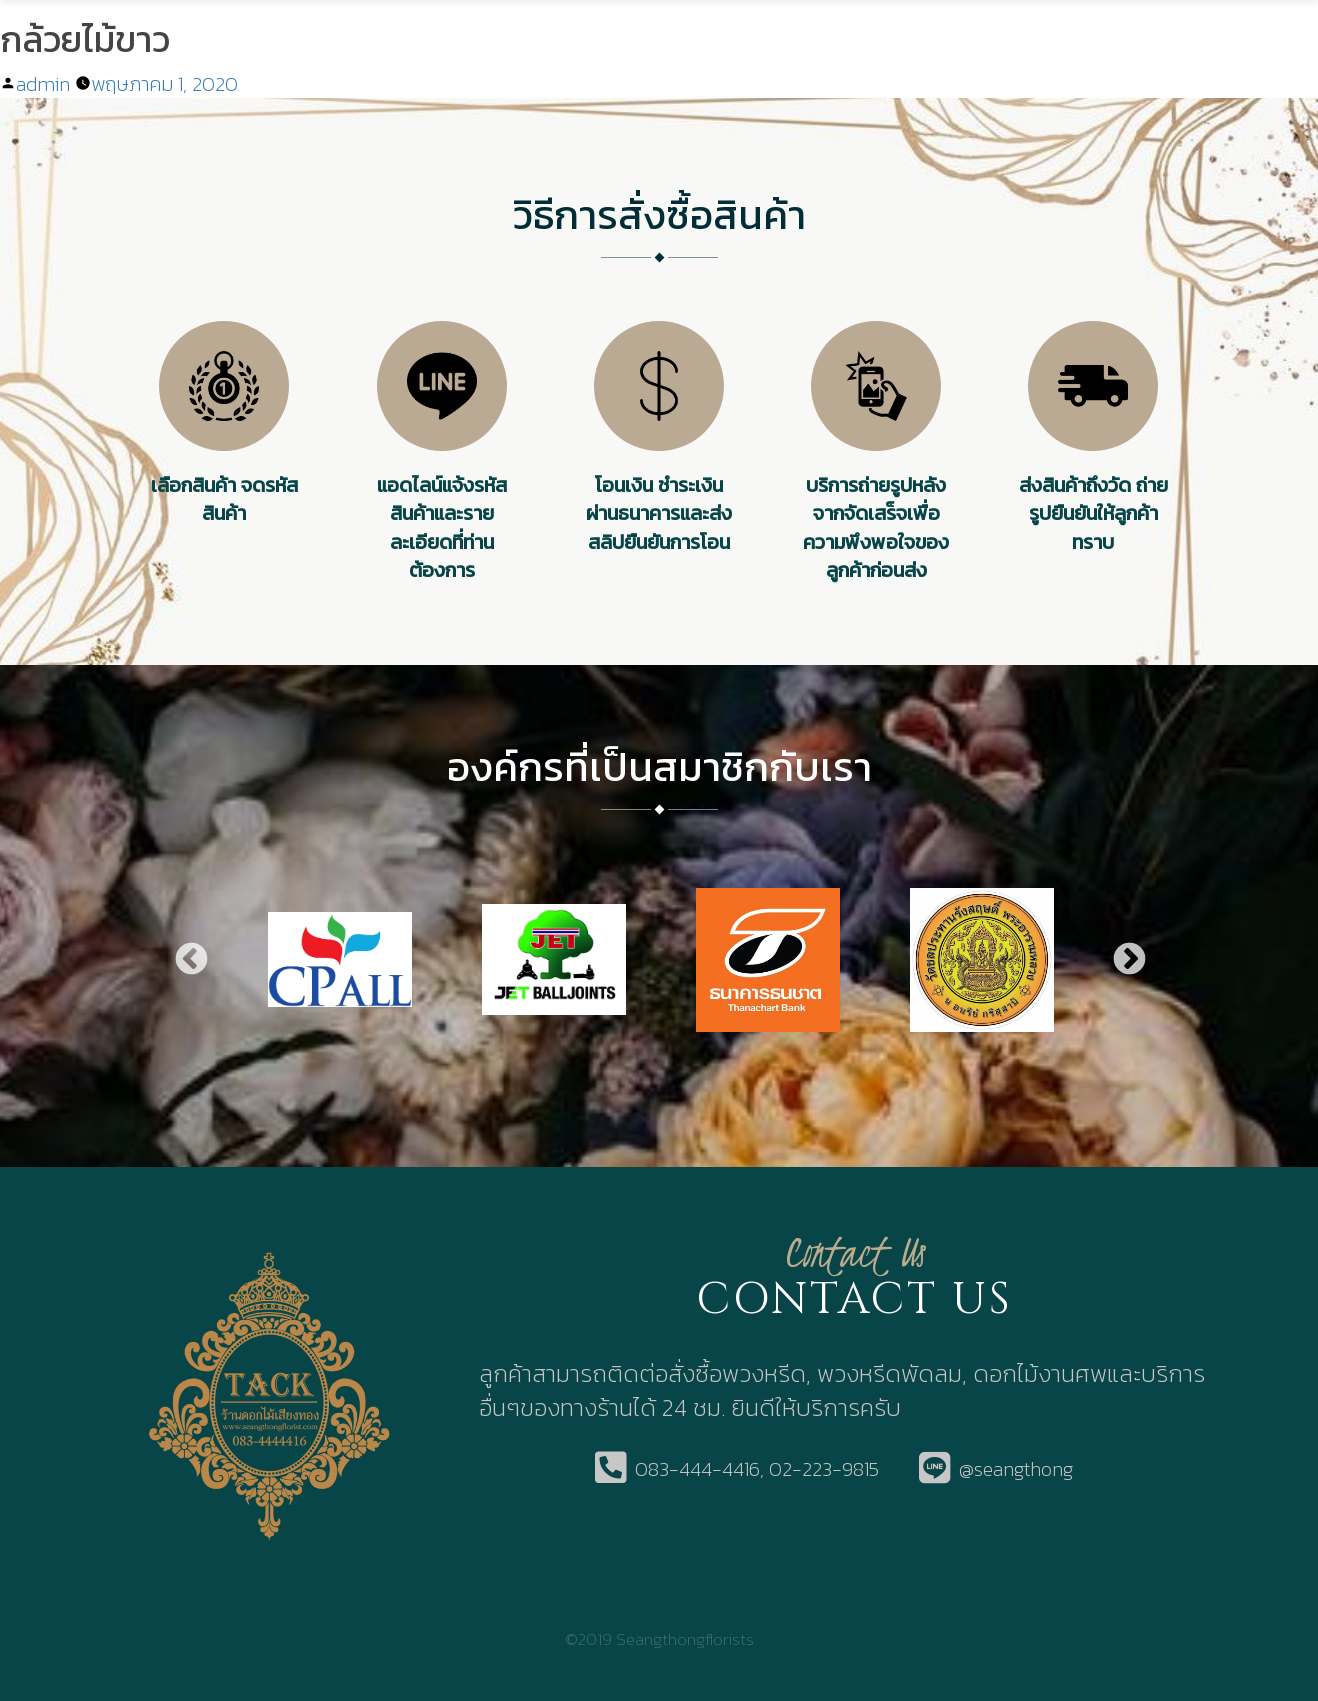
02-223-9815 (824, 1469)
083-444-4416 (697, 1469)
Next (1128, 959)
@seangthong (1016, 1469)
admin (43, 84)
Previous (190, 959)
